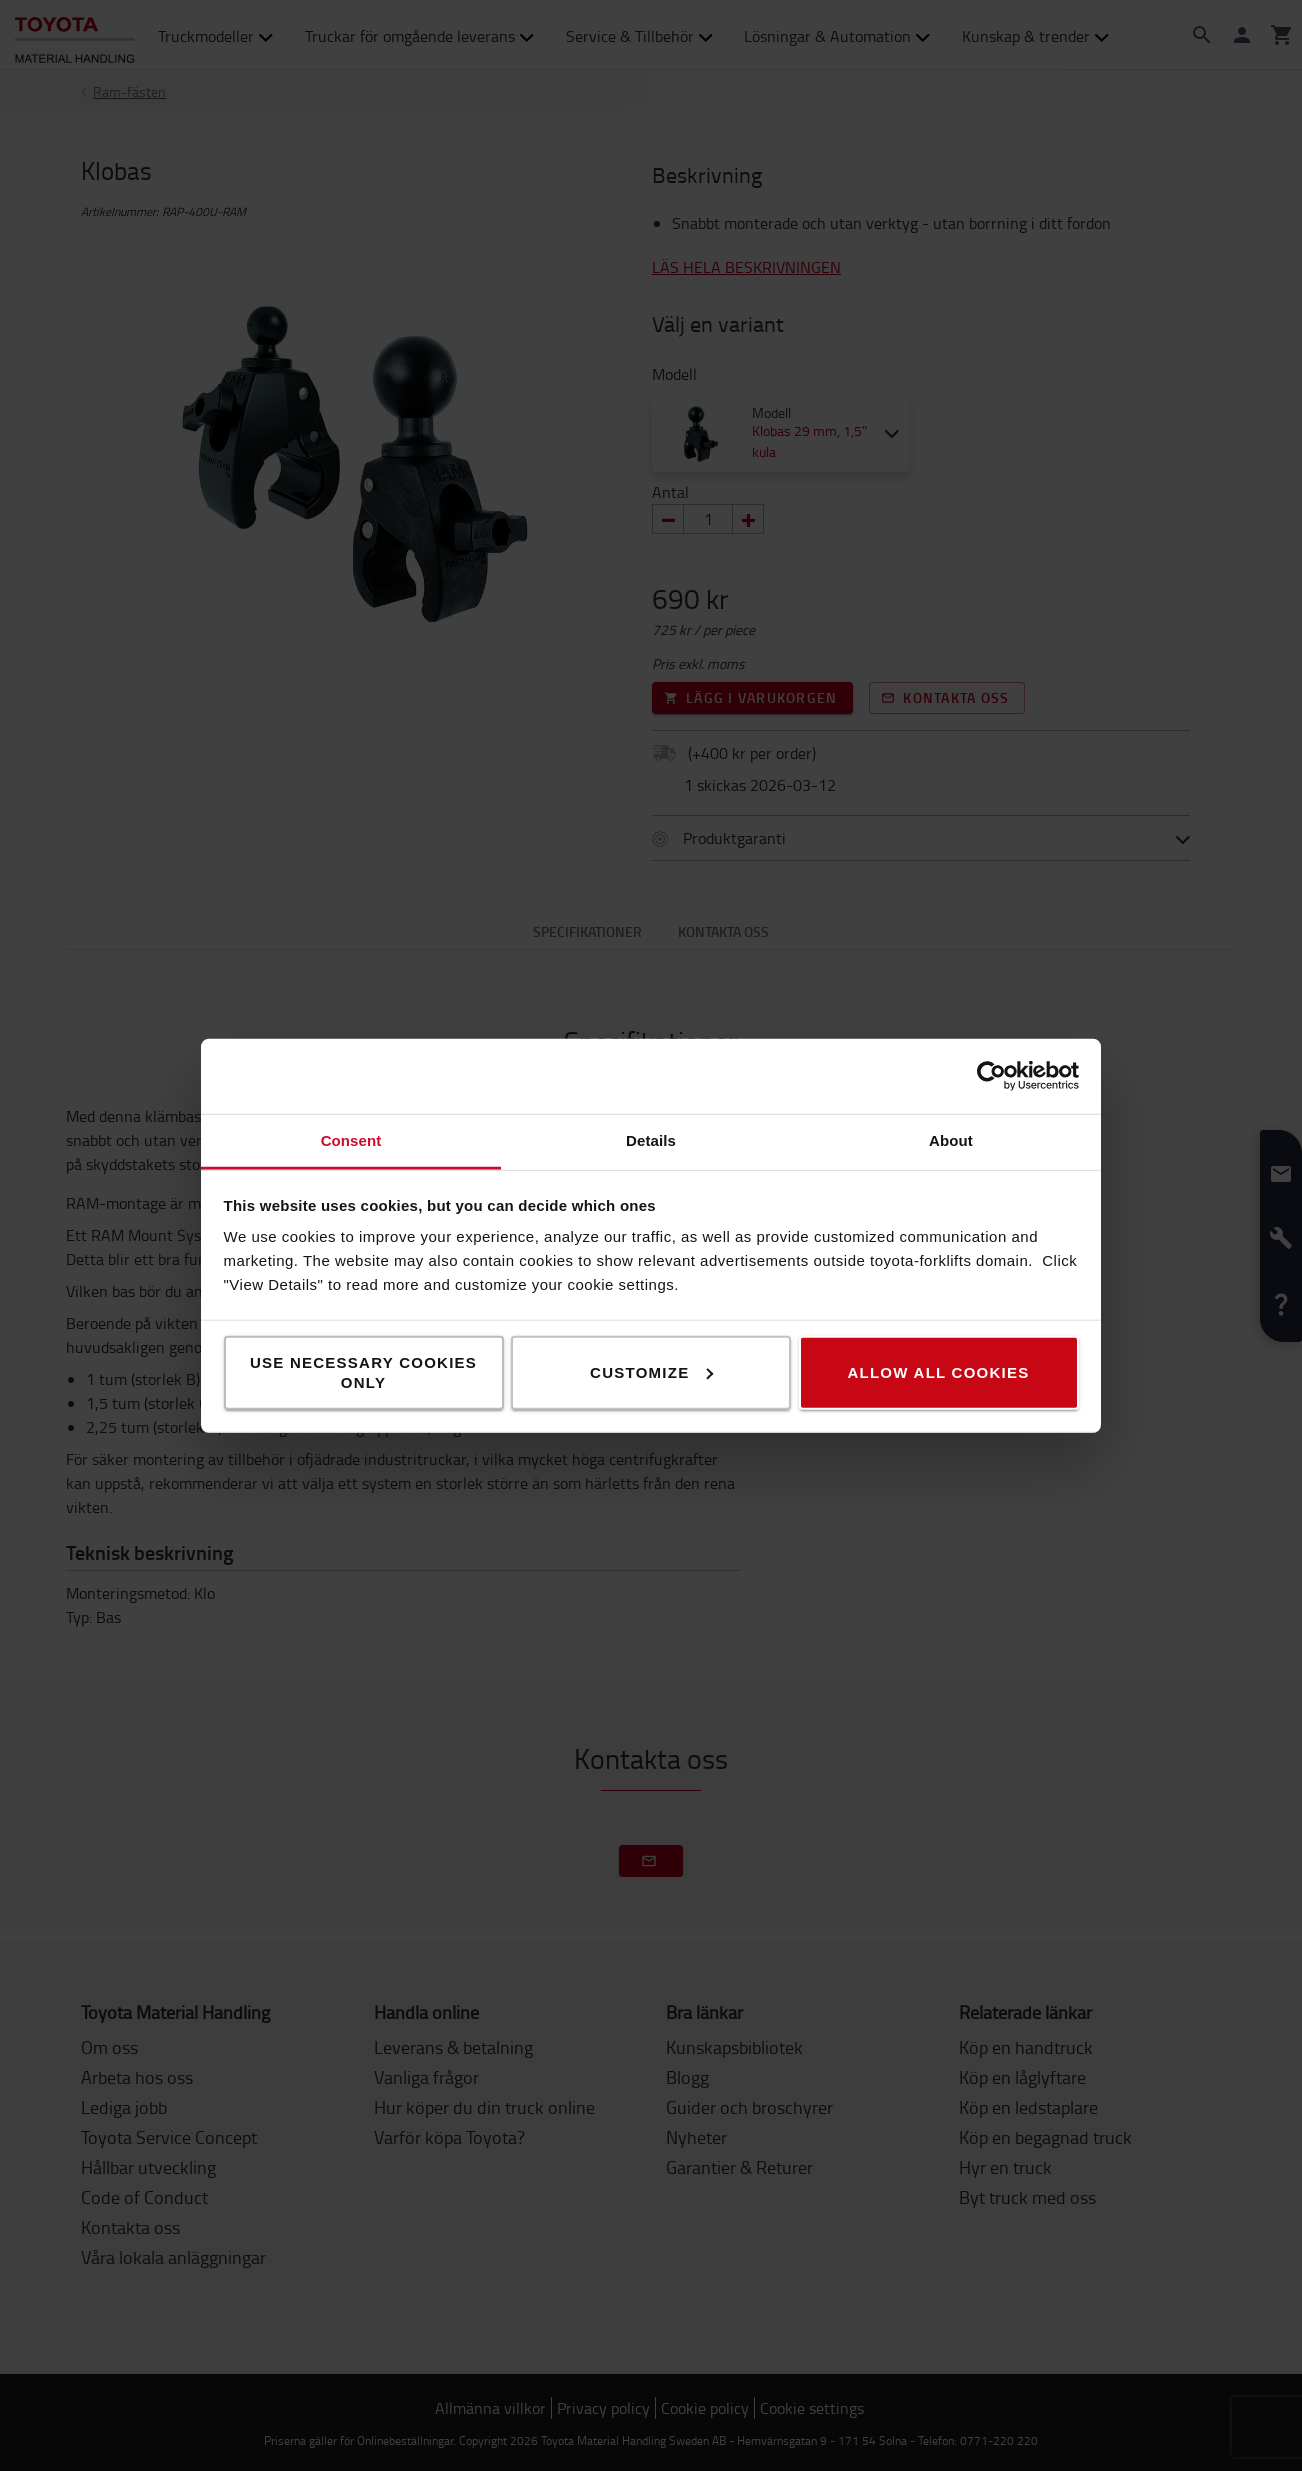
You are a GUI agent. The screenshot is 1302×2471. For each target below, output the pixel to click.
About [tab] (951, 1139)
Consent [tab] (351, 1139)
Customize (651, 1371)
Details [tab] (651, 1139)
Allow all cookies (938, 1371)
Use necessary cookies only (363, 1371)
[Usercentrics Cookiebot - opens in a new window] (991, 1076)
